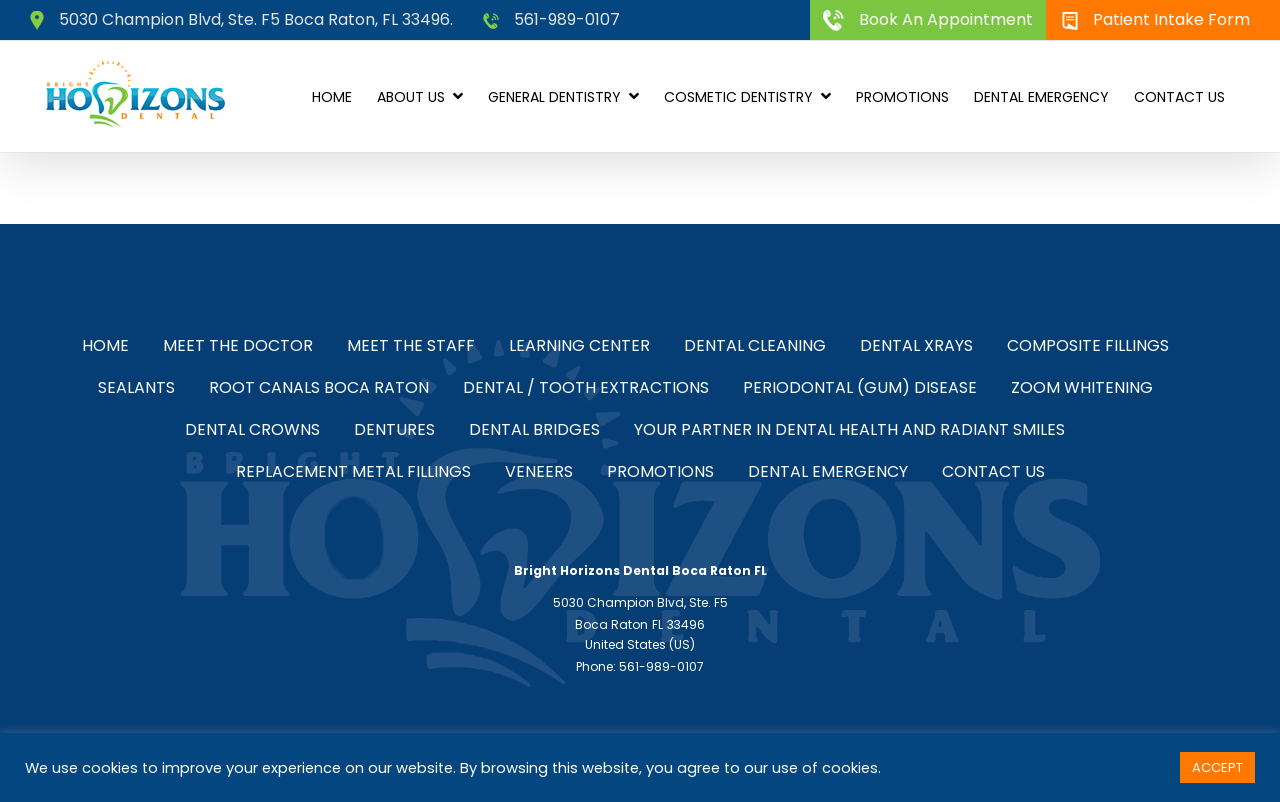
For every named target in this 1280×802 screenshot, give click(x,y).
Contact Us (993, 471)
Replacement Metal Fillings (353, 471)
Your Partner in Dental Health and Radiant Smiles (849, 429)
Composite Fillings (1088, 345)
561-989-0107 (551, 19)
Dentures (394, 429)
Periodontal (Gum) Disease (860, 387)
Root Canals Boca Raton (319, 387)
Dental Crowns (252, 429)
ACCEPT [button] (1217, 767)
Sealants (136, 387)
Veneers (539, 471)
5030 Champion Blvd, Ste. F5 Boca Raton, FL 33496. (241, 19)
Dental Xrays (916, 345)
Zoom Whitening (1082, 387)
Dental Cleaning (755, 345)
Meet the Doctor (238, 345)
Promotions (660, 471)
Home (105, 345)
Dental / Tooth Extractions (586, 387)
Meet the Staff (411, 345)
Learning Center (579, 345)
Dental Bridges (534, 429)
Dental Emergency (828, 471)
